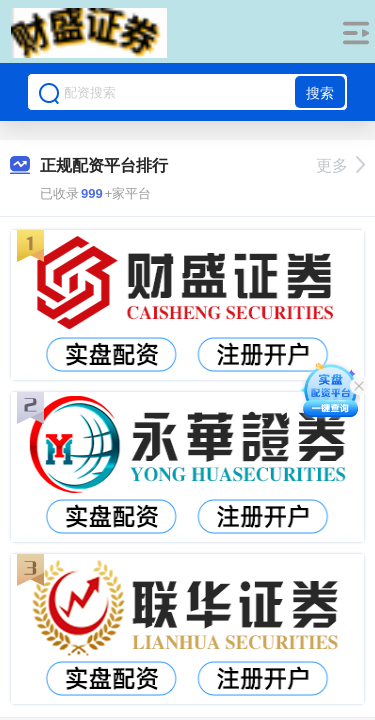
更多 (340, 165)
